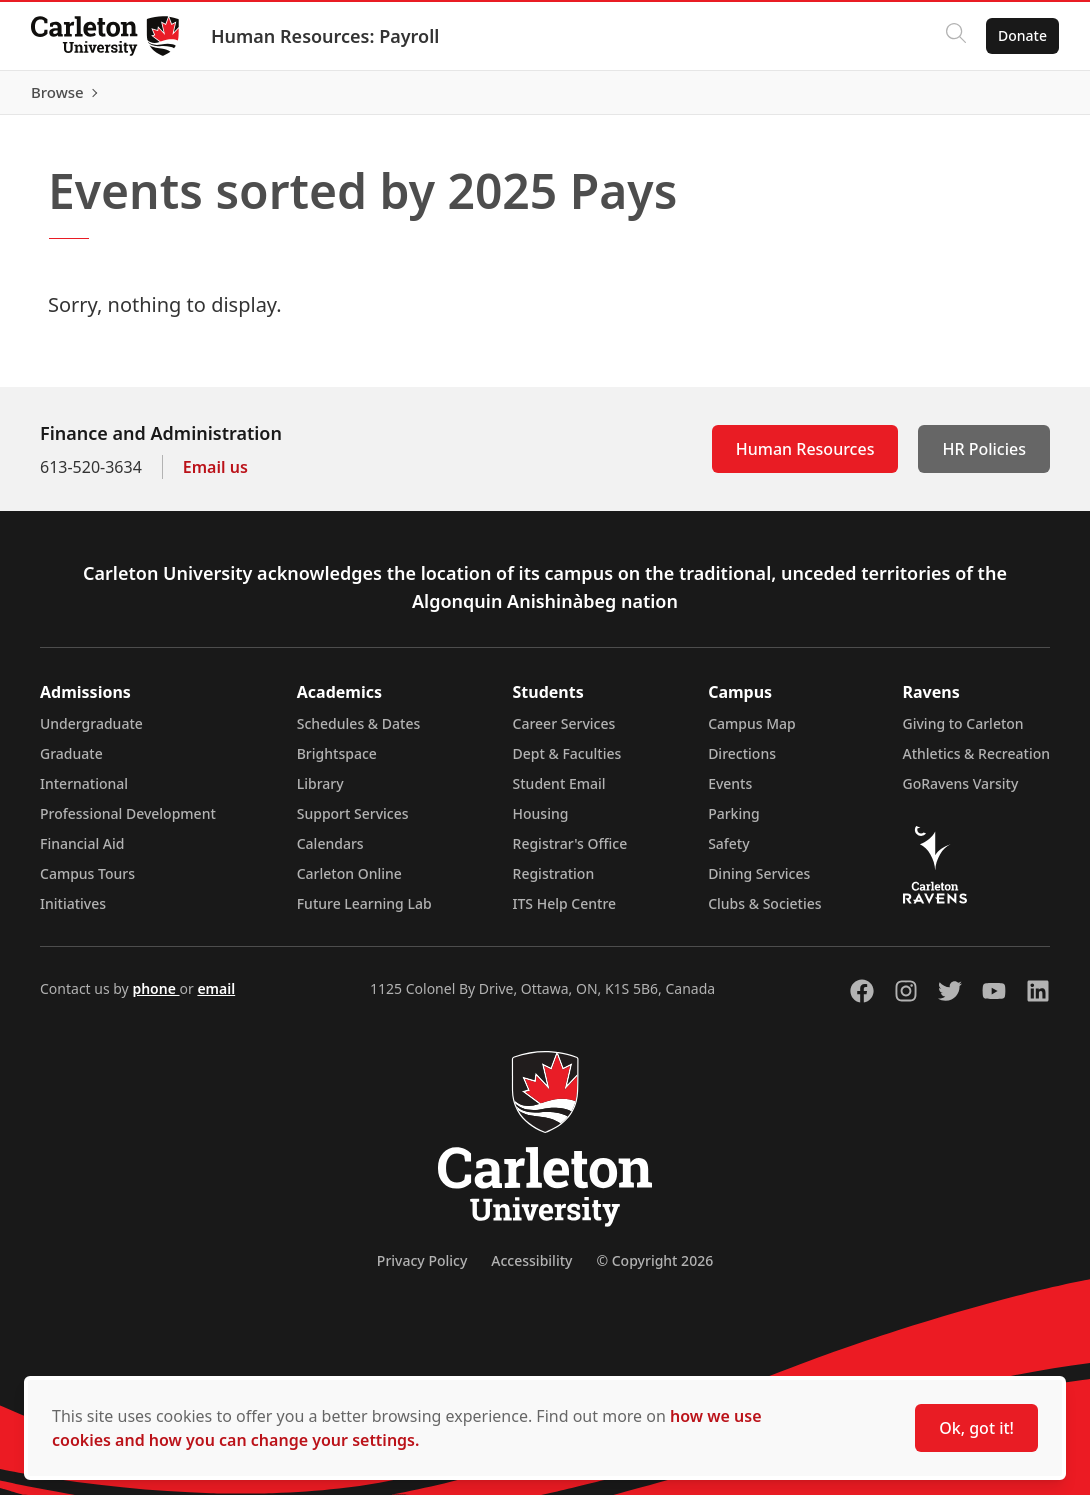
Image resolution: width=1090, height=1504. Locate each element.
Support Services (353, 822)
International (84, 792)
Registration (554, 882)
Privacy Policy (422, 1269)
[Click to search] (955, 36)
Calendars (330, 852)
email (216, 997)
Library (320, 792)
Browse (1019, 97)
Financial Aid (82, 852)
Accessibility (531, 1269)
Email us (215, 476)
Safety (729, 852)
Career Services (564, 732)
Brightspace (337, 762)
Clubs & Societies (764, 912)
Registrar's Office (570, 852)
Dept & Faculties (567, 762)
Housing (541, 822)
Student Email (559, 792)
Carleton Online (349, 882)
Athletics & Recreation (976, 762)
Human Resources (805, 458)
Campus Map (752, 732)
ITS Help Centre (565, 912)
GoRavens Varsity (961, 792)
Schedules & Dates (359, 732)
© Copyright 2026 (654, 1269)
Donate (1021, 35)
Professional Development (128, 822)
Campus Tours (87, 882)
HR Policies (984, 458)
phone (155, 997)
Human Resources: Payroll (326, 36)
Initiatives (73, 912)
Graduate (71, 762)
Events (730, 792)
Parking (734, 822)
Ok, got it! (976, 1428)
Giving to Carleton (963, 732)
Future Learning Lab (364, 912)
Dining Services (759, 882)
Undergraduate (91, 732)
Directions (742, 762)
